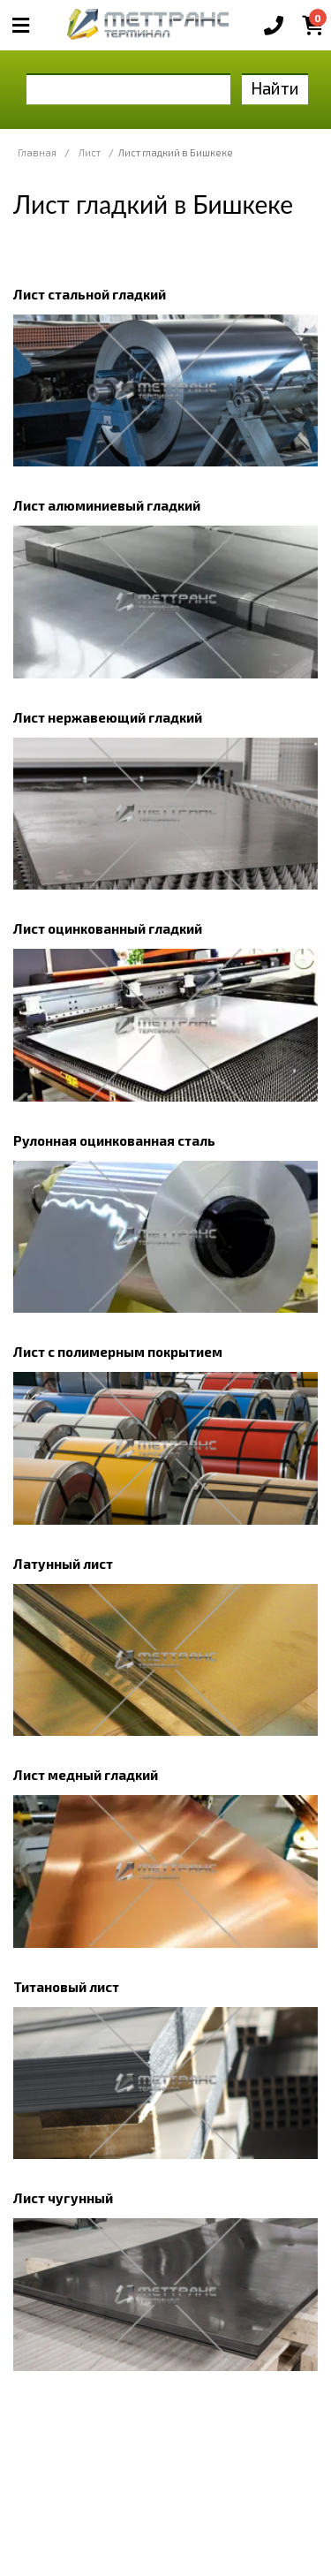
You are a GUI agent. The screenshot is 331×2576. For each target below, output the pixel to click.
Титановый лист (66, 1987)
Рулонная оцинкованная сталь (114, 1140)
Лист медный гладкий (85, 1775)
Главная (37, 152)
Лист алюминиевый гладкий (106, 505)
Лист (90, 152)
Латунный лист (63, 1564)
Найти (275, 88)
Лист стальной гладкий (89, 294)
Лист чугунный (63, 2198)
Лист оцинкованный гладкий (107, 928)
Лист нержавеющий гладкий (107, 717)
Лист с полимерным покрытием (117, 1352)
